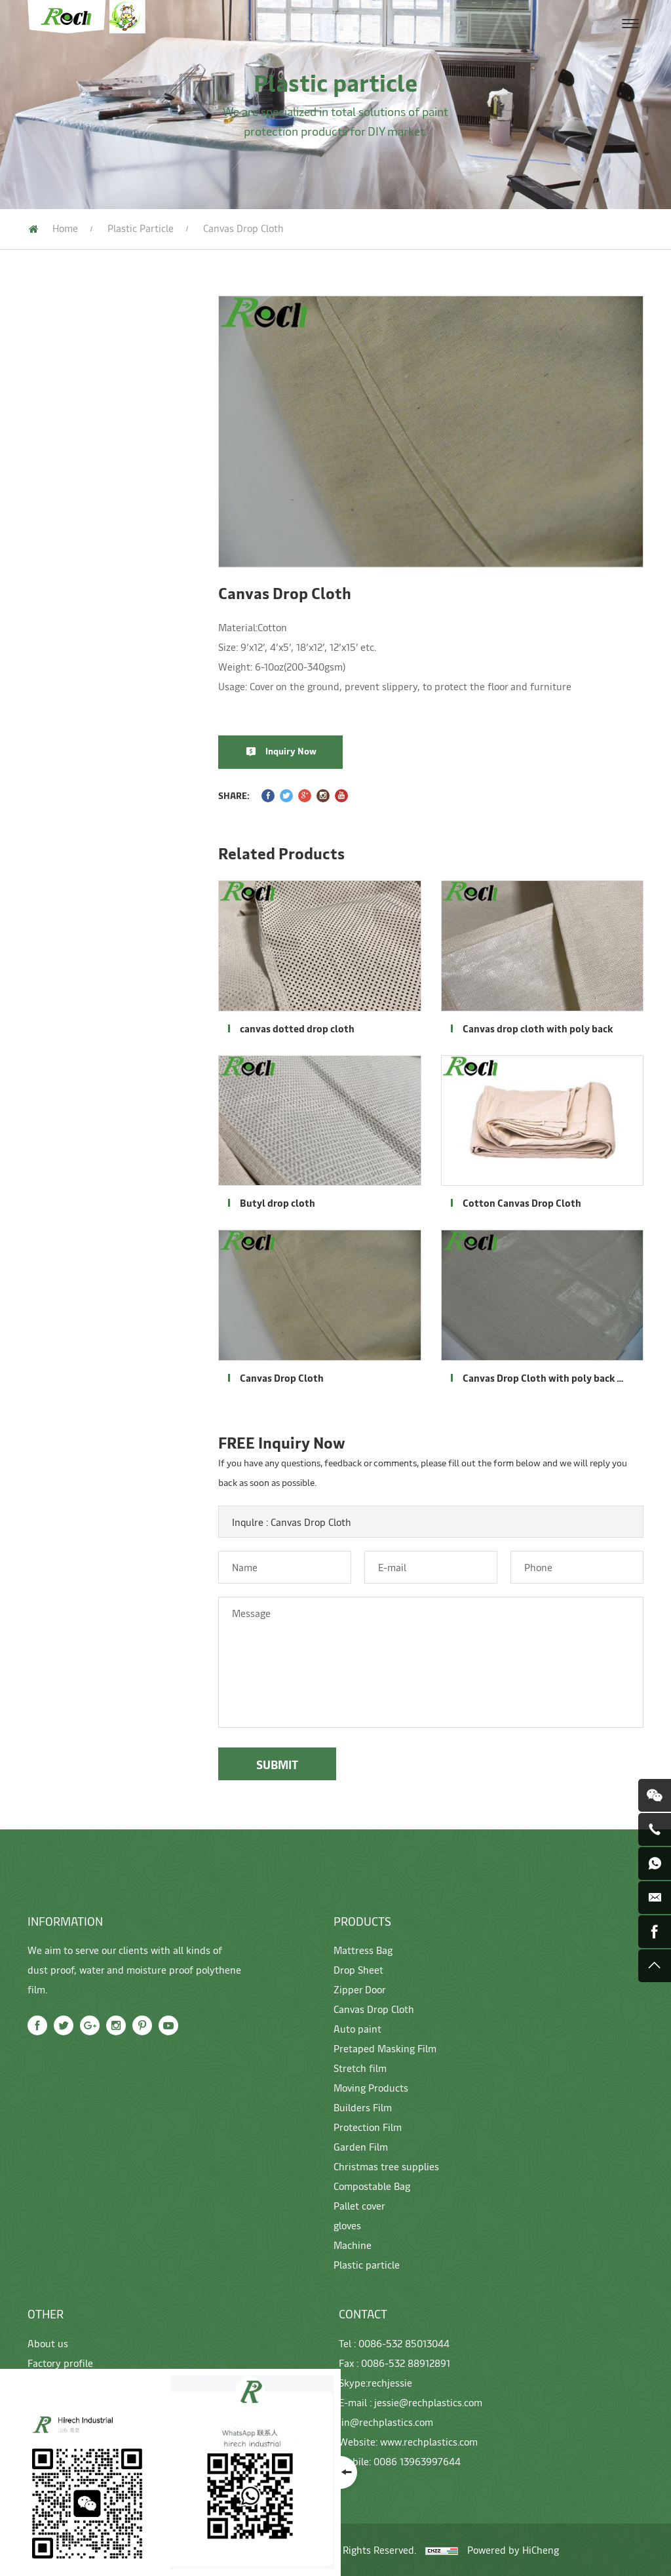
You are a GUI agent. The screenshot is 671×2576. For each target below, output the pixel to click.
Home (65, 228)
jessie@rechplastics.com (428, 2402)
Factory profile (60, 2363)
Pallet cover (53, 734)
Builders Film (55, 586)
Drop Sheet (51, 380)
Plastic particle (140, 228)
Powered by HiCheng (513, 2549)
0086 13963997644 (417, 2461)
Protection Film (61, 616)
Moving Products (64, 557)
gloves (39, 763)
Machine (44, 793)
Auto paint (49, 468)
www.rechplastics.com (429, 2441)
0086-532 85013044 (404, 2343)
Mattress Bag (56, 350)
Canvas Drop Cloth (68, 439)
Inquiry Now (300, 751)
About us (48, 2343)
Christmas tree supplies (80, 675)
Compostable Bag (65, 704)
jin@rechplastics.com (386, 2422)
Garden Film (53, 645)
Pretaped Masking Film (80, 498)
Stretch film (53, 527)
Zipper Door (52, 409)
